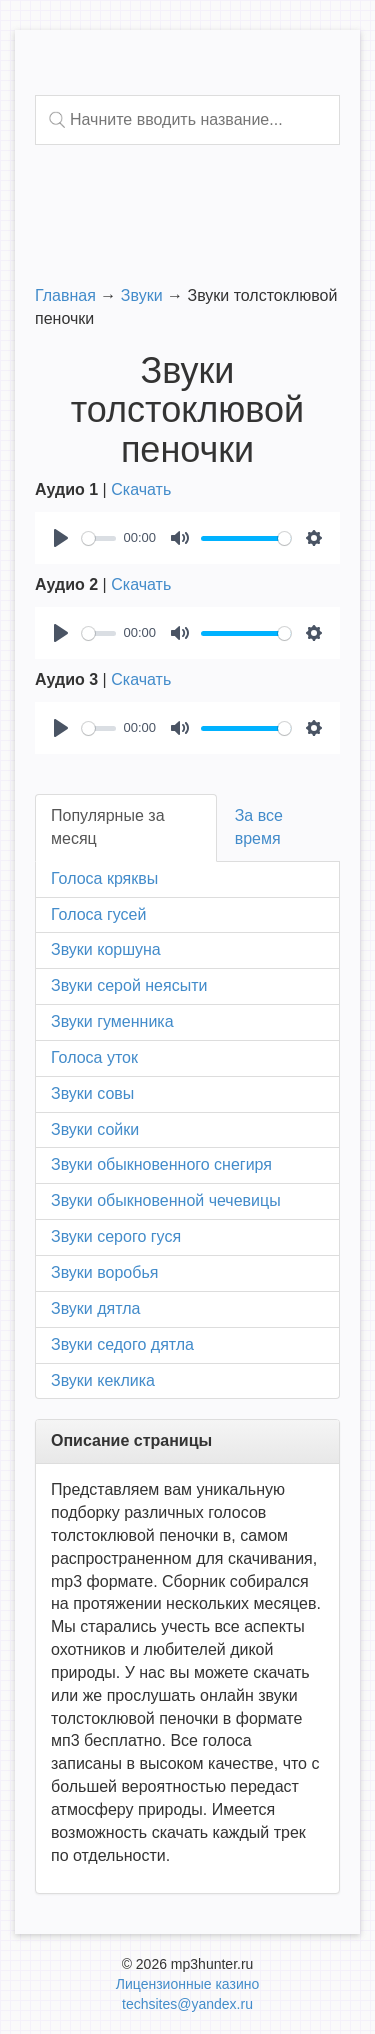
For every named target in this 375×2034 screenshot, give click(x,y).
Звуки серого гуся (116, 1236)
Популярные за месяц (108, 827)
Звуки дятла (95, 1308)
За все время (259, 827)
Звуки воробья (104, 1272)
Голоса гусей (98, 914)
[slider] (99, 538)
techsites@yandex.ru (187, 2004)
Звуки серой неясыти (129, 985)
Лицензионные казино (187, 1984)
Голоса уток (94, 1057)
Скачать (141, 489)
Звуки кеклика (103, 1380)
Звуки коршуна (106, 949)
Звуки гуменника (112, 1021)
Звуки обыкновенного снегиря (161, 1164)
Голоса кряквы (104, 878)
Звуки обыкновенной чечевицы (166, 1200)
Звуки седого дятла (122, 1344)
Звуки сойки (95, 1129)
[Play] (61, 538)
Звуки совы (92, 1093)
